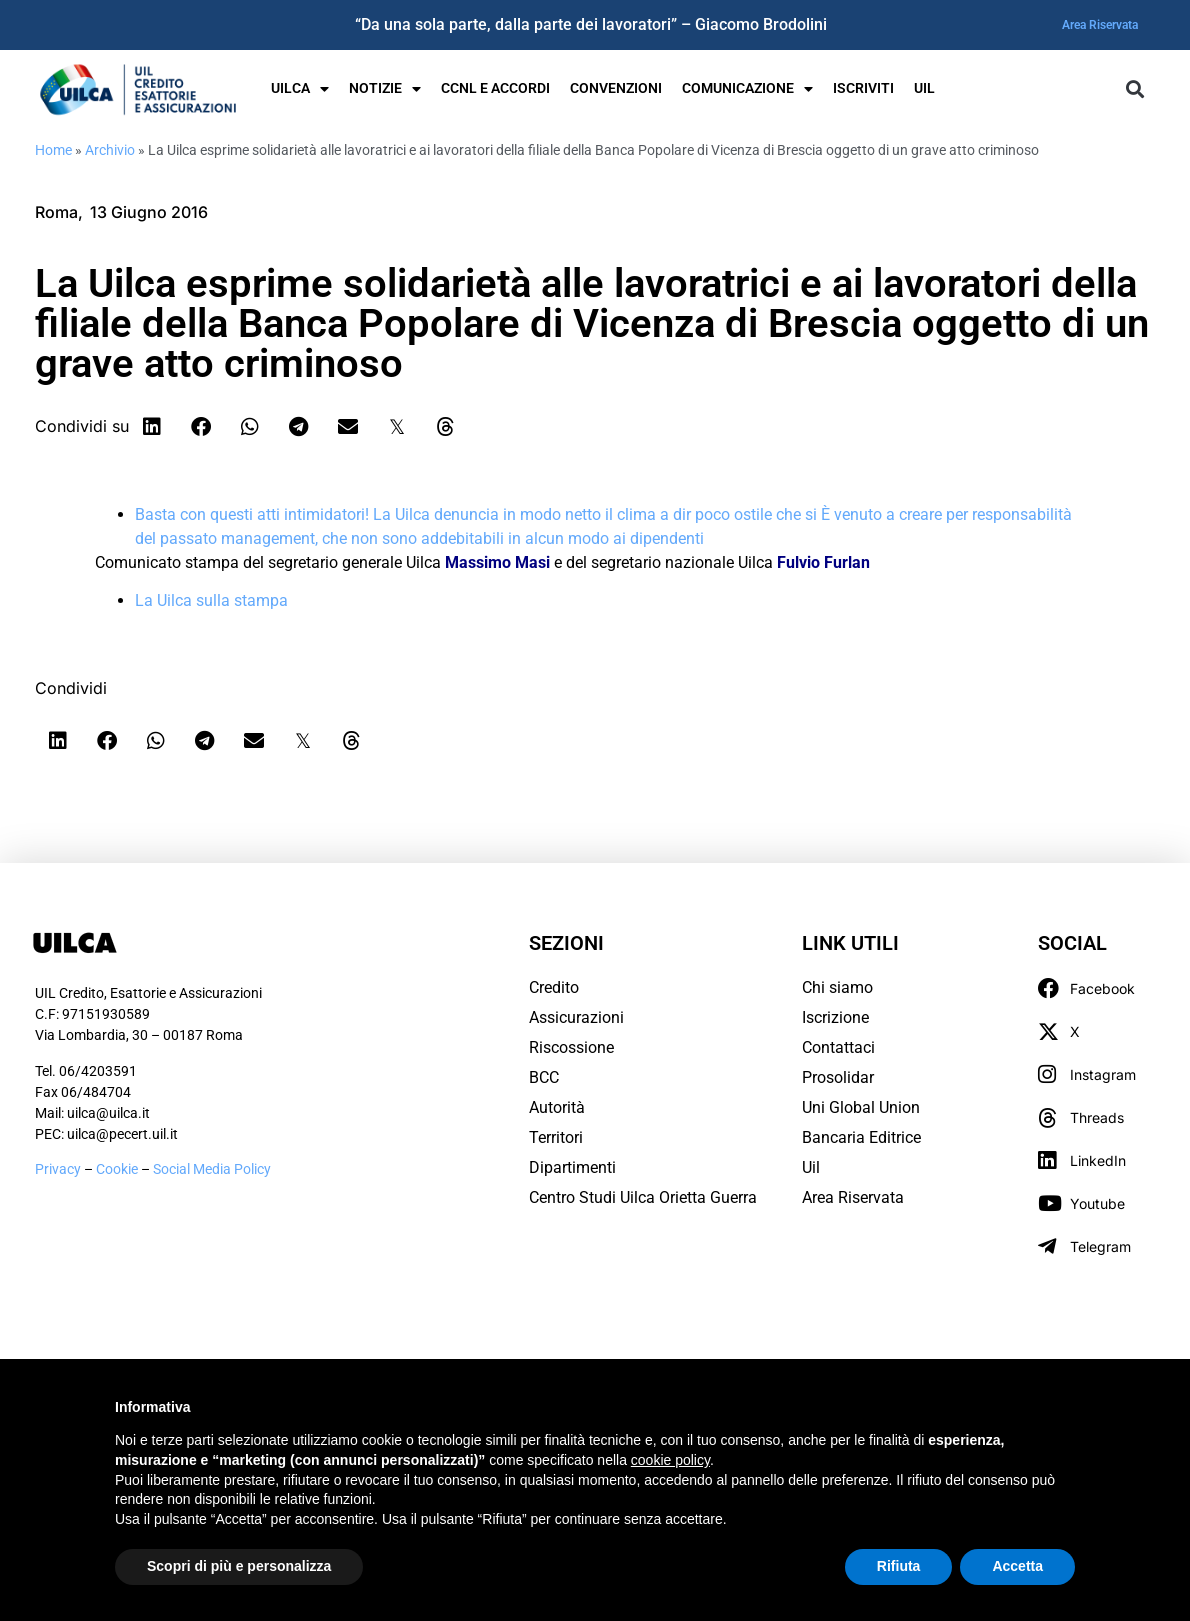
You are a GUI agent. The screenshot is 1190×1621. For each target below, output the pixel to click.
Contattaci (838, 1047)
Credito (554, 987)
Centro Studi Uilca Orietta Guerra (643, 1197)
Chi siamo (837, 987)
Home (53, 150)
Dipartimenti (572, 1167)
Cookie (118, 1169)
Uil (811, 1167)
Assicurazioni (576, 1017)
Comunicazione (747, 89)
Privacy (58, 1169)
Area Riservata (1100, 25)
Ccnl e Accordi (495, 88)
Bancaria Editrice (861, 1137)
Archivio (110, 150)
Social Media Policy (212, 1169)
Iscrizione (835, 1017)
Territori (556, 1137)
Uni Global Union (861, 1107)
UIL (924, 88)
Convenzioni (616, 88)
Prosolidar (838, 1077)
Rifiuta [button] (899, 1566)
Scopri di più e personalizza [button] (239, 1566)
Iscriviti (863, 88)
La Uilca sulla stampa (211, 600)
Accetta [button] (1017, 1566)
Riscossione (571, 1047)
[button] (1134, 89)
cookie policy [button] (670, 1460)
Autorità (557, 1107)
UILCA (300, 89)
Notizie (385, 89)
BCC (544, 1077)
